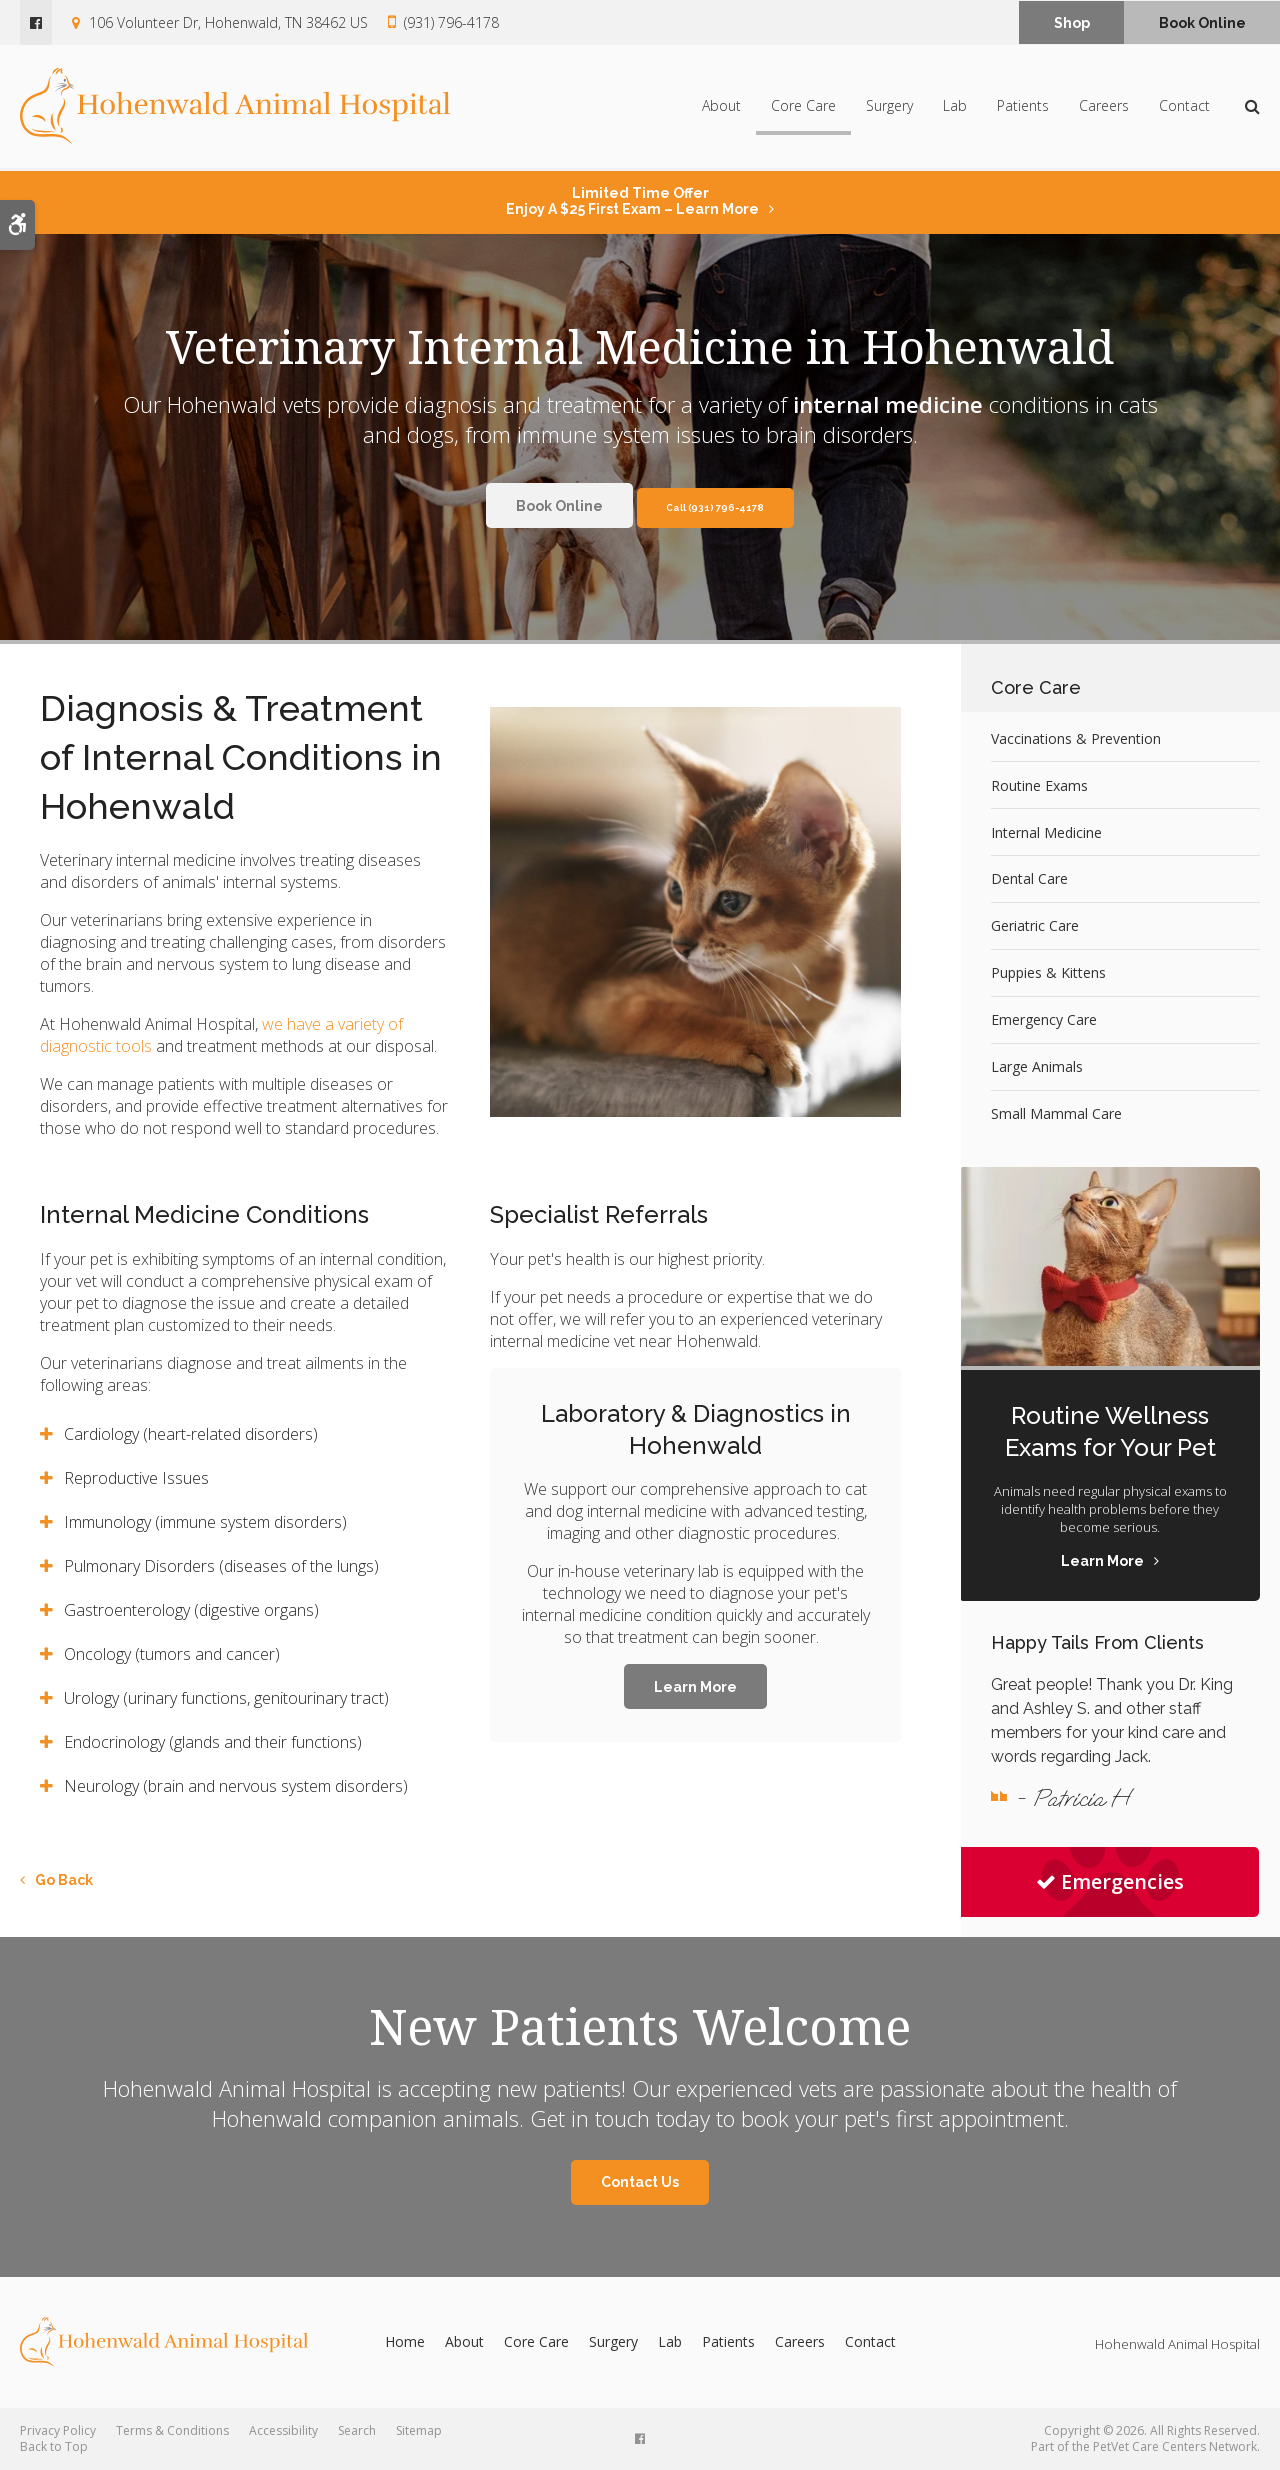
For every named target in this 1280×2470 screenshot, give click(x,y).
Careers (1104, 107)
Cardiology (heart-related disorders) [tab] (191, 1434)
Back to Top (54, 2446)
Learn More (695, 1687)
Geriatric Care (1035, 925)
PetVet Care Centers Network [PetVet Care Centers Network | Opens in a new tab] (1175, 2446)
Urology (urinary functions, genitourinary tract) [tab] (226, 1698)
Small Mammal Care (1056, 1113)
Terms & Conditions (172, 2430)
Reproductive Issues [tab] (136, 1478)
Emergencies (1110, 1881)
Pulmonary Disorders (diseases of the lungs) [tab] (221, 1566)
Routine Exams (1039, 785)
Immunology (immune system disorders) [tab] (205, 1522)
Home (405, 2341)
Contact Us (640, 2182)
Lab (955, 107)
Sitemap (419, 2430)
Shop (1072, 23)
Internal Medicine (1046, 832)
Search (357, 2430)
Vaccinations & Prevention (1076, 738)
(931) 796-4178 (451, 22)
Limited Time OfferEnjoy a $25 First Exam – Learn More (632, 201)
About (721, 107)
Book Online (1202, 23)
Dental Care (1029, 878)
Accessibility (283, 2430)
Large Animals (1037, 1066)
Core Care (803, 107)
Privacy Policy (58, 2430)
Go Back (64, 1880)
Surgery (889, 107)
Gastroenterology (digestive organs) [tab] (191, 1610)
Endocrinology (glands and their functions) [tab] (213, 1742)
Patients (1023, 107)
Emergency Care (1044, 1019)
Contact (1184, 107)
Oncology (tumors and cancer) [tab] (172, 1654)
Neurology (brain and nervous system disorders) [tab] (238, 1786)
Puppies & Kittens (1048, 972)
